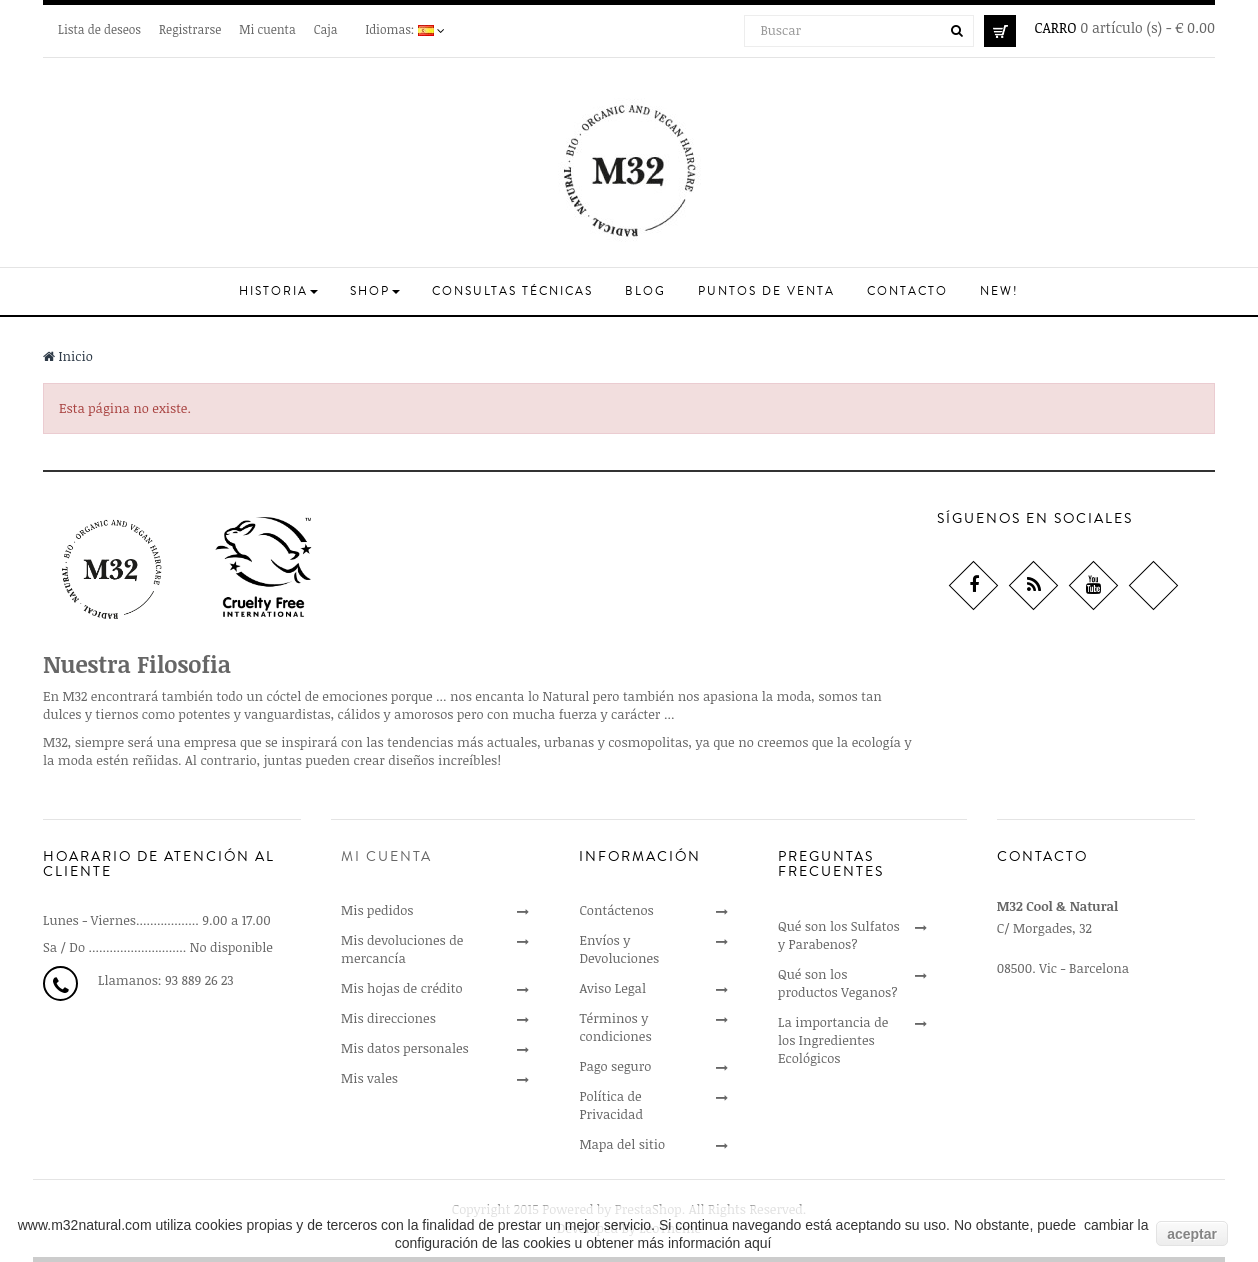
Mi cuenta (267, 29)
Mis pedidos (377, 910)
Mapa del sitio (622, 1144)
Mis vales (369, 1078)
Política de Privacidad (611, 1105)
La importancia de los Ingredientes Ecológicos (833, 1040)
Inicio (68, 356)
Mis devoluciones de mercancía (402, 949)
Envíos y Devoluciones (619, 949)
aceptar (1192, 1234)
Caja (326, 29)
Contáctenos (616, 910)
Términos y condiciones (615, 1027)
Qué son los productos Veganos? (838, 983)
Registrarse (190, 29)
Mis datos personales (405, 1048)
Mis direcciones (388, 1018)
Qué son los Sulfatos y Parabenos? (839, 935)
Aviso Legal (612, 988)
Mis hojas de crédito (402, 988)
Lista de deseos (99, 29)
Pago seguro (615, 1066)
